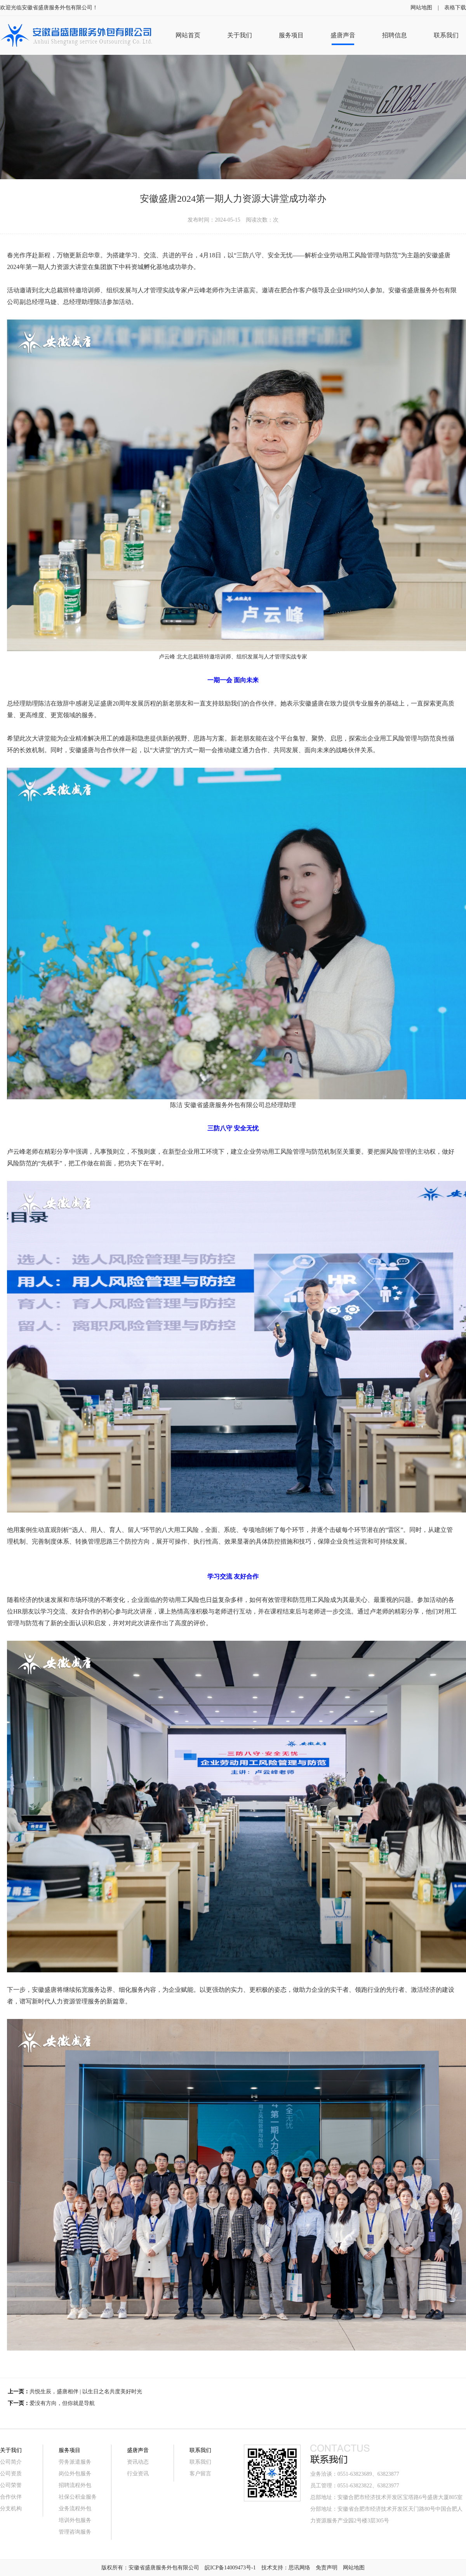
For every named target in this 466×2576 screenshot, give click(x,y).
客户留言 (200, 2473)
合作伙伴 (11, 2497)
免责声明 (326, 2568)
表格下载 (455, 7)
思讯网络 (299, 2568)
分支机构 (11, 2508)
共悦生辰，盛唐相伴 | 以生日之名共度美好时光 (86, 2391)
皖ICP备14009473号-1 (230, 2568)
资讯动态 (138, 2462)
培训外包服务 (75, 2520)
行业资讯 (138, 2473)
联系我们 (200, 2462)
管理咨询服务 (75, 2532)
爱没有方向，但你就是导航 (62, 2403)
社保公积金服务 (78, 2497)
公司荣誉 (11, 2485)
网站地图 (421, 7)
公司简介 (11, 2462)
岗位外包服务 (75, 2473)
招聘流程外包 (75, 2485)
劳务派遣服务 (75, 2462)
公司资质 (11, 2473)
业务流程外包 (75, 2508)
